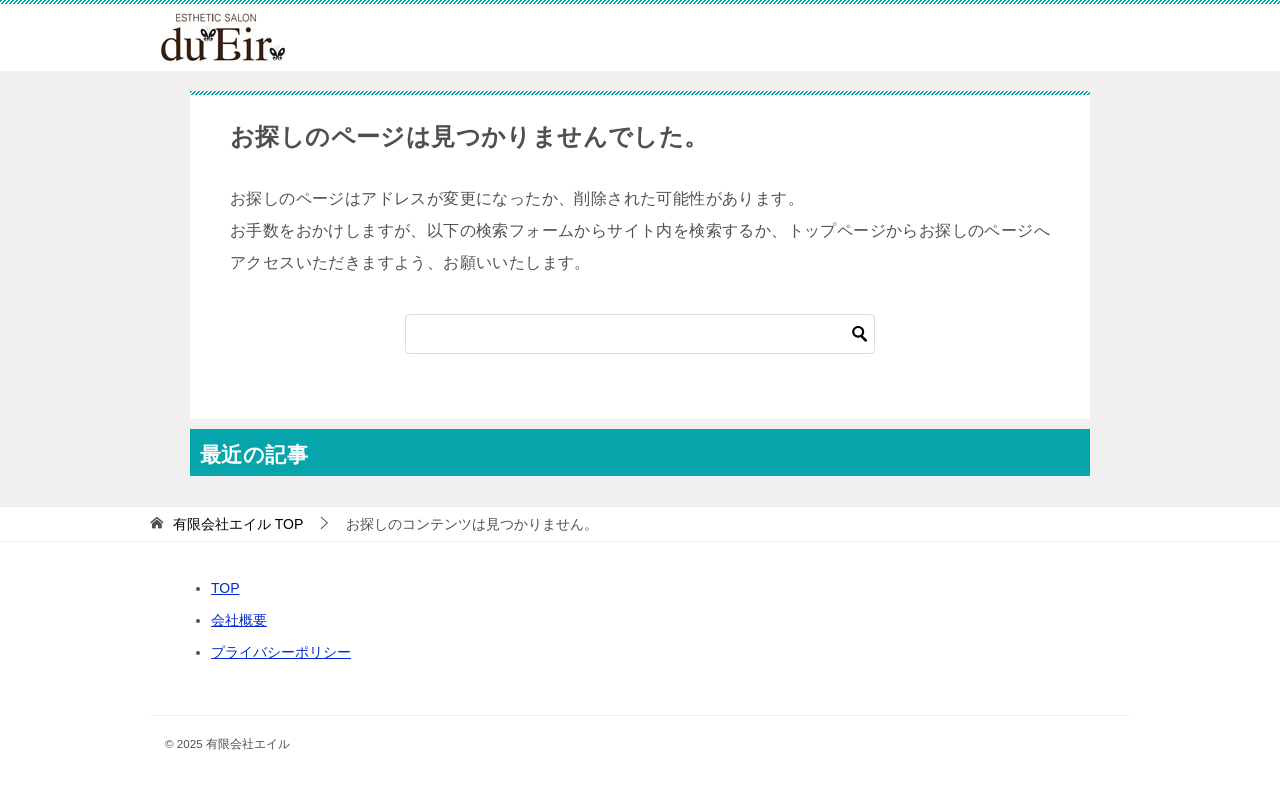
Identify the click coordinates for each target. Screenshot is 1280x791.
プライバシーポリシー (281, 652)
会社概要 (239, 620)
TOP (238, 524)
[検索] (640, 334)
